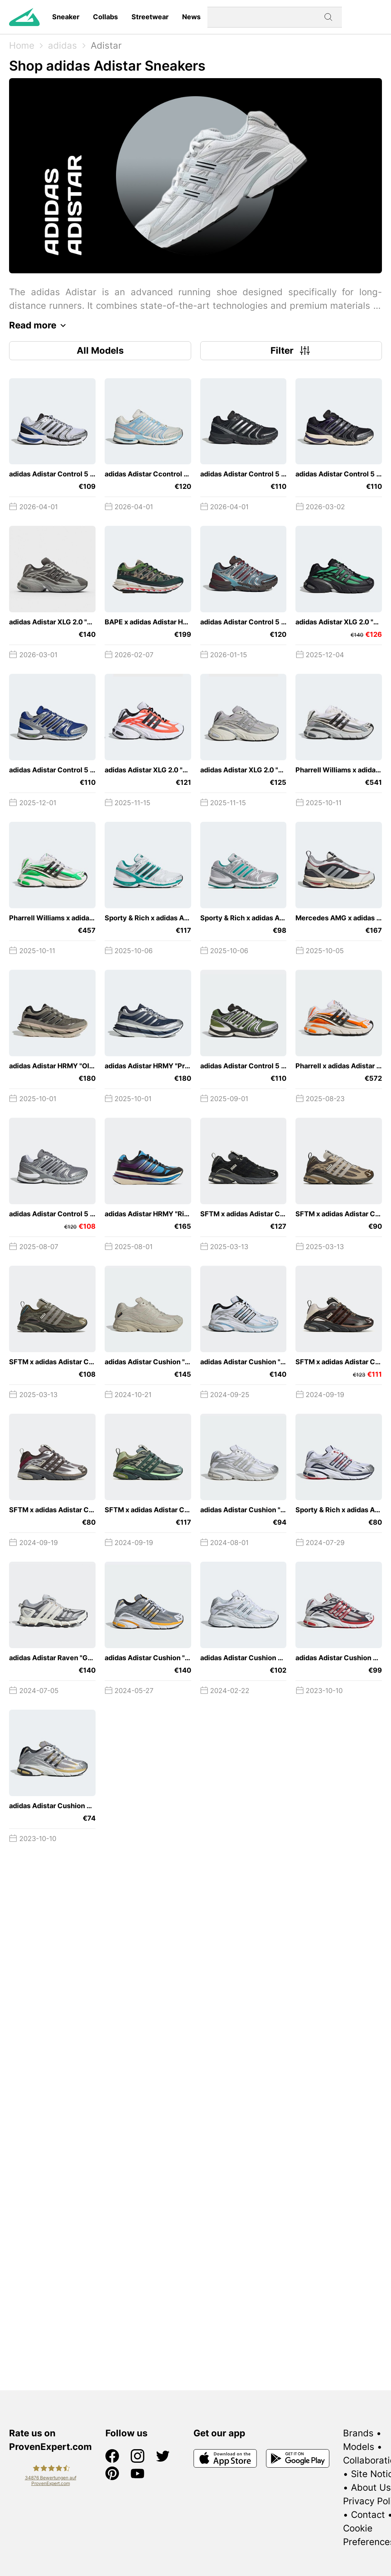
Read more (39, 325)
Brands (358, 2433)
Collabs (105, 17)
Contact (368, 2514)
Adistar (106, 45)
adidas (62, 45)
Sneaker (65, 17)
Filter (291, 350)
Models (358, 2446)
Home (21, 45)
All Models (100, 350)
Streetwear (149, 17)
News (191, 17)
